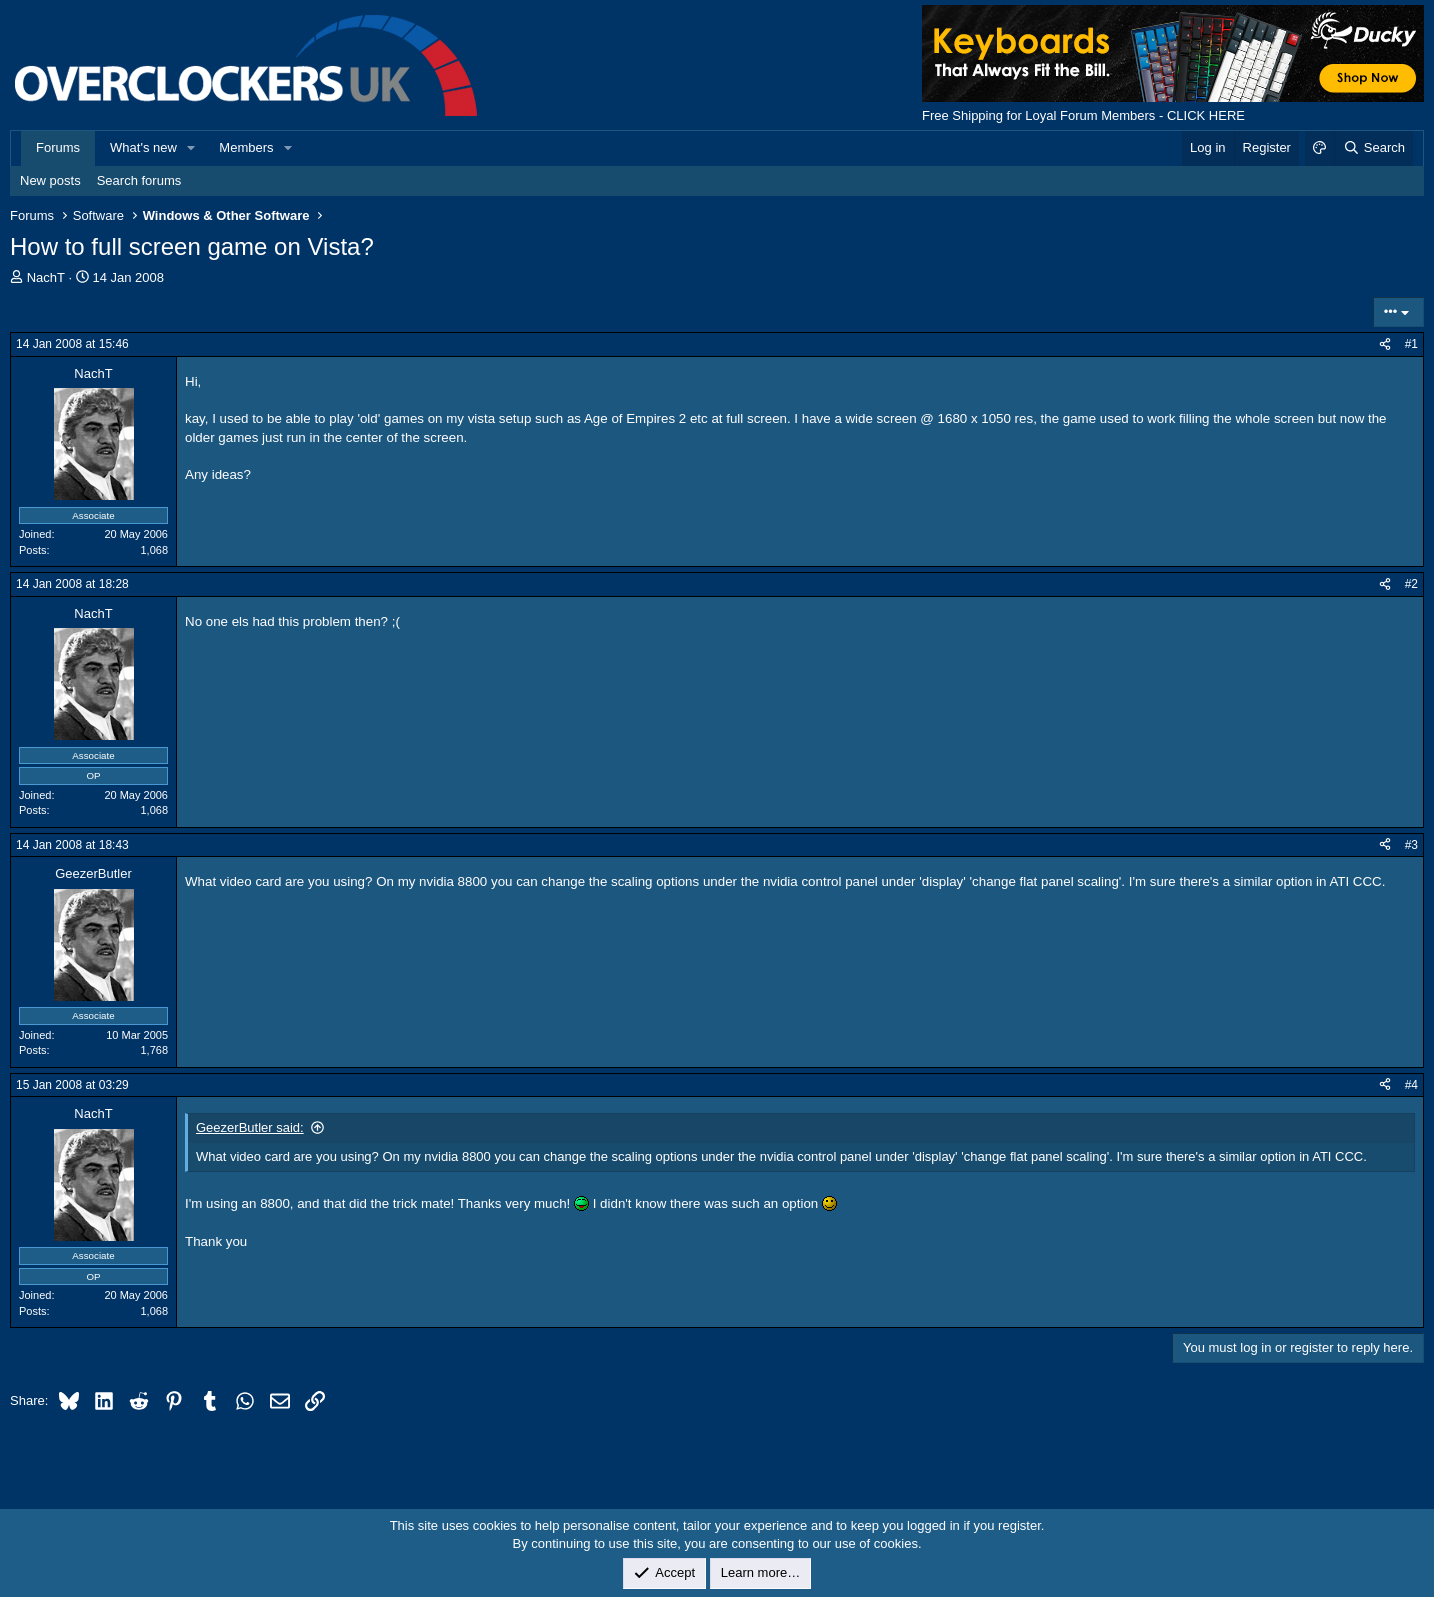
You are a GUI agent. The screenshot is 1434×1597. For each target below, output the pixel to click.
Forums (58, 147)
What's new (143, 147)
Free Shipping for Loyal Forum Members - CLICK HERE (1083, 115)
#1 (1411, 344)
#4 (1411, 1085)
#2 (1411, 584)
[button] (192, 148)
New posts (50, 180)
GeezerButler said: (250, 1127)
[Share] (1385, 344)
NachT (46, 277)
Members (246, 147)
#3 (1411, 845)
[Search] (1373, 148)
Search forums (139, 180)
